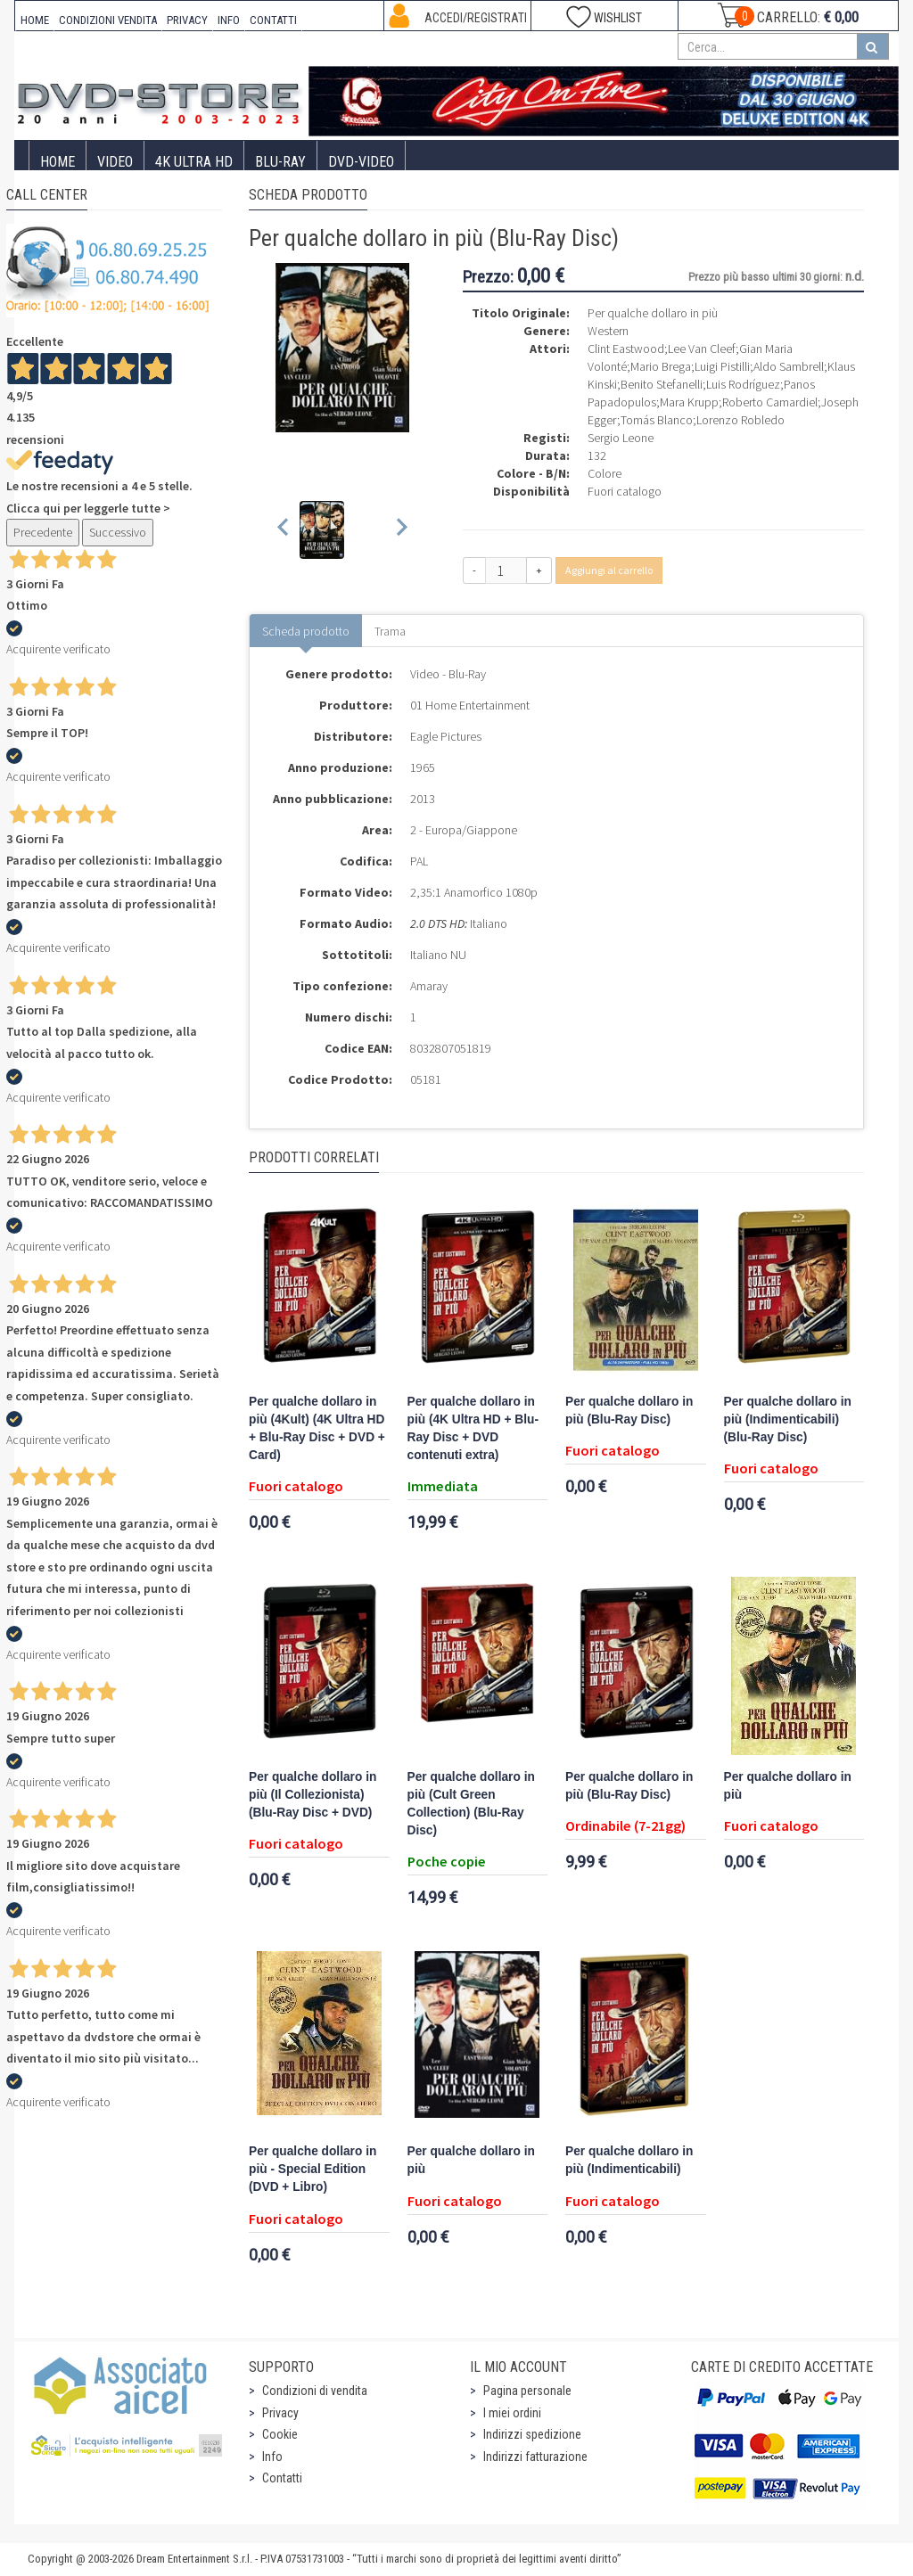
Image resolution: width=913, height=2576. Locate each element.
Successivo (117, 532)
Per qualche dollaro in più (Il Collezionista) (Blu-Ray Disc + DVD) (312, 1794)
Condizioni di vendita (314, 2390)
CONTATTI (273, 20)
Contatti (282, 2478)
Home (57, 161)
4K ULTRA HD (194, 161)
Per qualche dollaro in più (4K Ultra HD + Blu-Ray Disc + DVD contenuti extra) (473, 1428)
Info (272, 2456)
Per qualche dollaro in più (787, 1785)
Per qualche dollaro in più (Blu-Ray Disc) (629, 1410)
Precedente (42, 532)
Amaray (429, 986)
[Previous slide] (284, 530)
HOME (35, 20)
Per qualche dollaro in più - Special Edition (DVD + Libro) (312, 2169)
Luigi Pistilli (722, 366)
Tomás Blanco (657, 420)
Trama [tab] (390, 631)
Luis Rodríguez (743, 384)
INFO (229, 20)
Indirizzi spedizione (532, 2434)
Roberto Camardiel (770, 402)
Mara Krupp (689, 402)
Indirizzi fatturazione (535, 2456)
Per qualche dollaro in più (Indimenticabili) (629, 2160)
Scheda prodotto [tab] (306, 631)
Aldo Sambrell (788, 366)
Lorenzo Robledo (740, 420)
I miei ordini (512, 2413)
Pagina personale (527, 2390)
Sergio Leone (621, 438)
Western (608, 331)
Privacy (280, 2413)
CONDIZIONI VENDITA (108, 20)
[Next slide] (400, 530)
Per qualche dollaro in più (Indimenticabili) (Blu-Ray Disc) (787, 1419)
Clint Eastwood (626, 348)
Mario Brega (660, 366)
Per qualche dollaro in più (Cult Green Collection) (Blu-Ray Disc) (471, 1803)
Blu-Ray (280, 161)
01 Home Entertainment (470, 705)
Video (115, 161)
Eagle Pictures (445, 736)
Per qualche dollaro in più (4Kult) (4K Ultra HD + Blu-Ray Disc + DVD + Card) (317, 1428)
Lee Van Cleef (702, 348)
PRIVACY (187, 20)
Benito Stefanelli (662, 384)
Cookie (280, 2434)
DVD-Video (361, 161)
